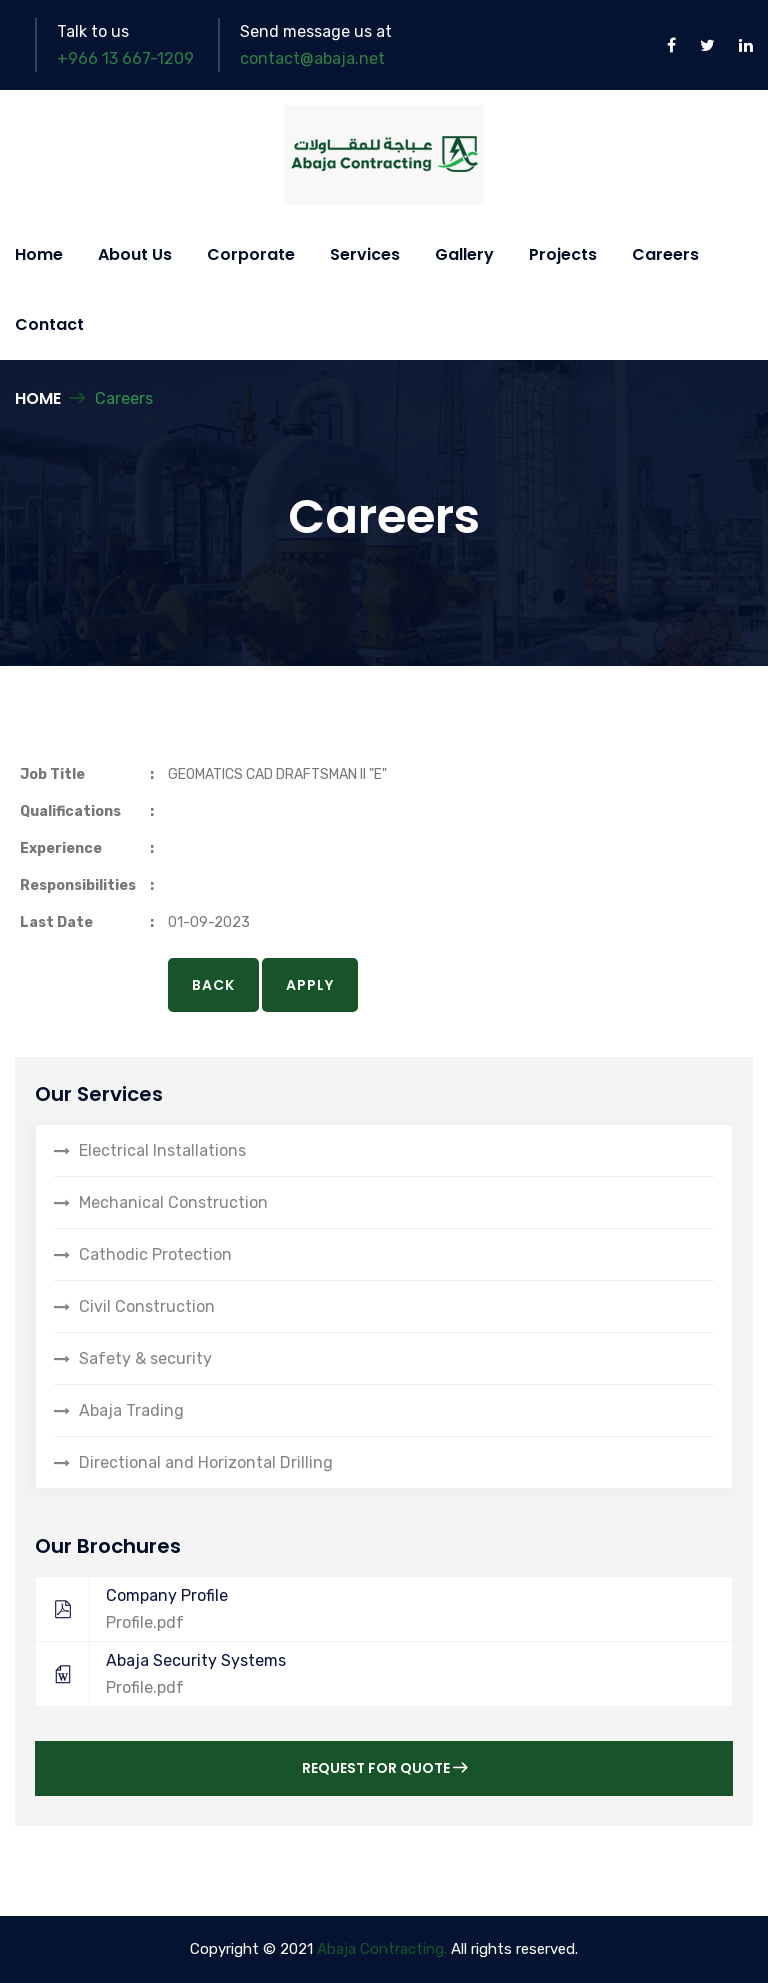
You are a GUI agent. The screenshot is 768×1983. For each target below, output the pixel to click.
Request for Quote (384, 1768)
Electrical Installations (162, 1150)
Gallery (464, 254)
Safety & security (145, 1358)
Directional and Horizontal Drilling (206, 1462)
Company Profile (374, 1609)
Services (365, 254)
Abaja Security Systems (374, 1674)
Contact (49, 324)
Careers (665, 254)
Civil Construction (147, 1306)
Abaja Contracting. (382, 1949)
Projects (563, 254)
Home (39, 254)
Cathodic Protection (155, 1254)
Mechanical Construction (173, 1202)
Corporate (251, 254)
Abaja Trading (131, 1410)
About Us (135, 254)
